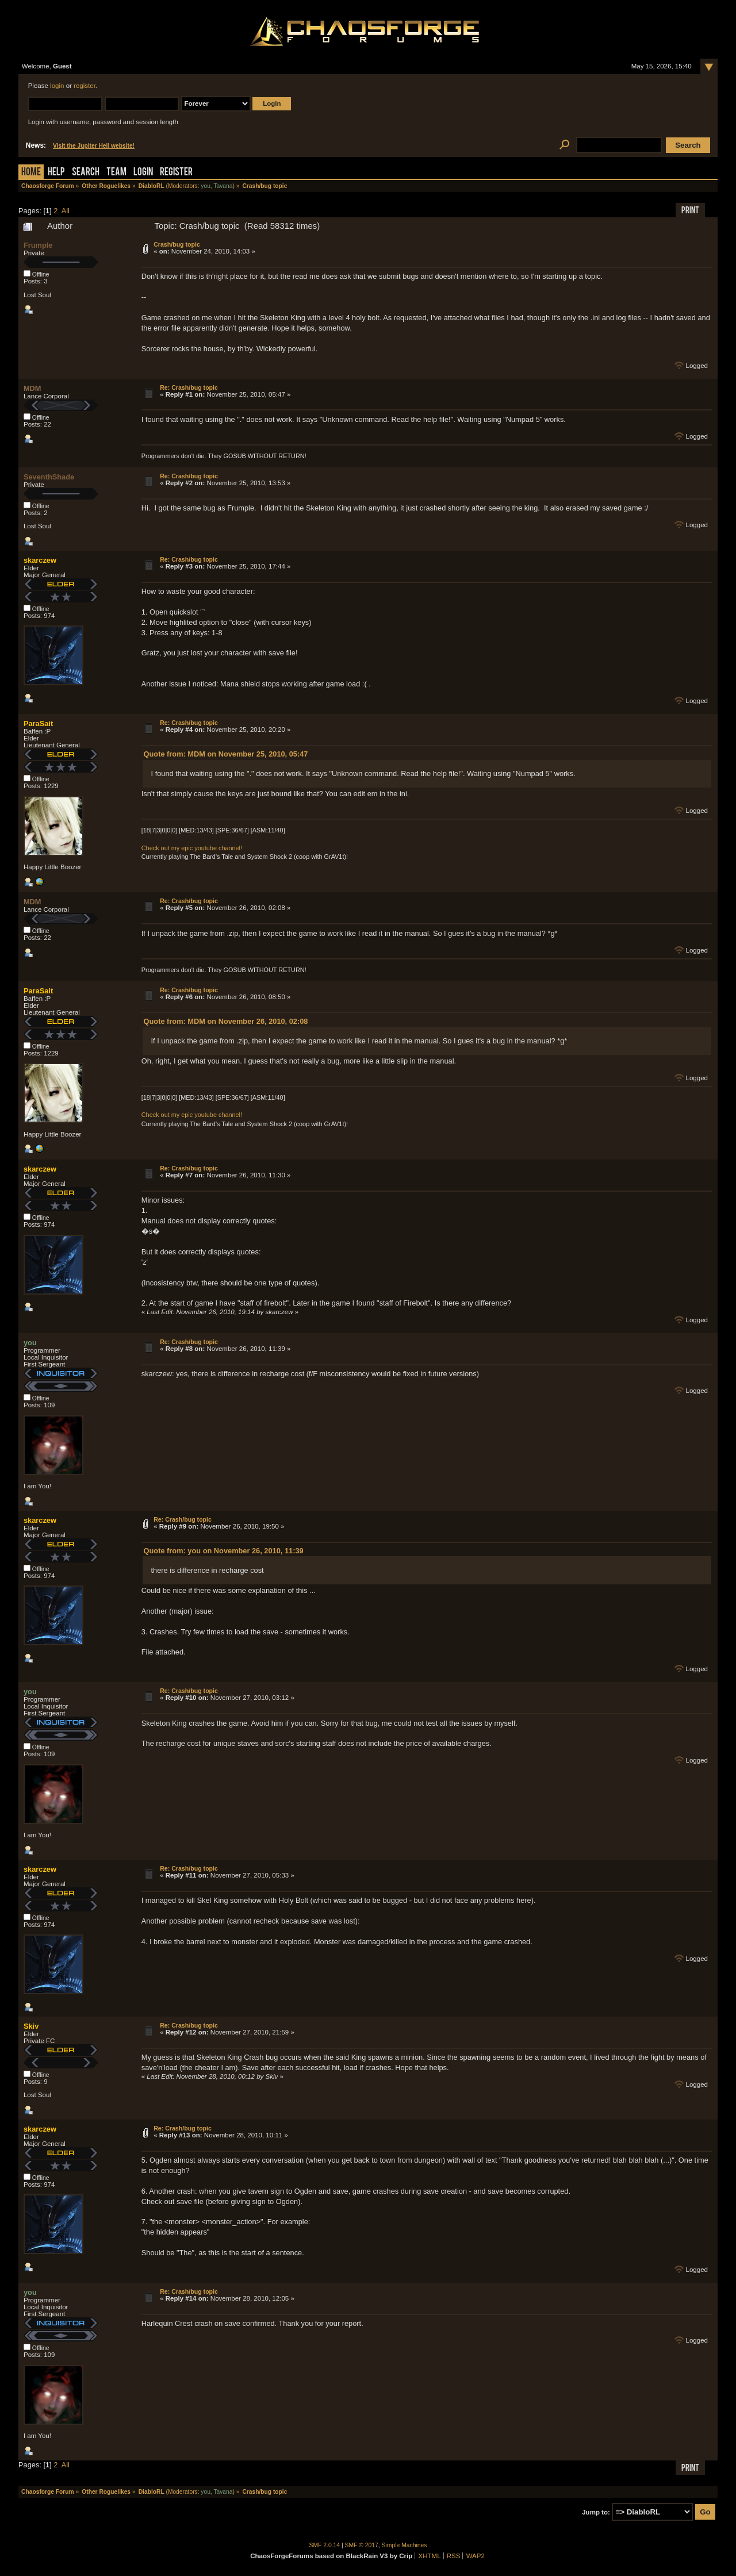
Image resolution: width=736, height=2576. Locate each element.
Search (85, 172)
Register (176, 172)
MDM (32, 388)
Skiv (31, 2026)
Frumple (38, 245)
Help (56, 172)
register (84, 85)
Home (31, 172)
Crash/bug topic (177, 244)
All (66, 210)
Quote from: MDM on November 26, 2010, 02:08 (226, 1021)
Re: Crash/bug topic (189, 387)
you (205, 186)
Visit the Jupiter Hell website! (94, 146)
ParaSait (38, 723)
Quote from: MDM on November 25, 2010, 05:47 (226, 754)
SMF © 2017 (361, 2545)
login (57, 85)
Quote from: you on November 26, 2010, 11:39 (224, 1550)
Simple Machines (404, 2545)
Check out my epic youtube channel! (191, 847)
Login (143, 172)
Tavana (222, 186)
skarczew (40, 560)
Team (116, 172)
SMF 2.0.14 (324, 2545)
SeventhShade (49, 477)
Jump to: (596, 2512)
